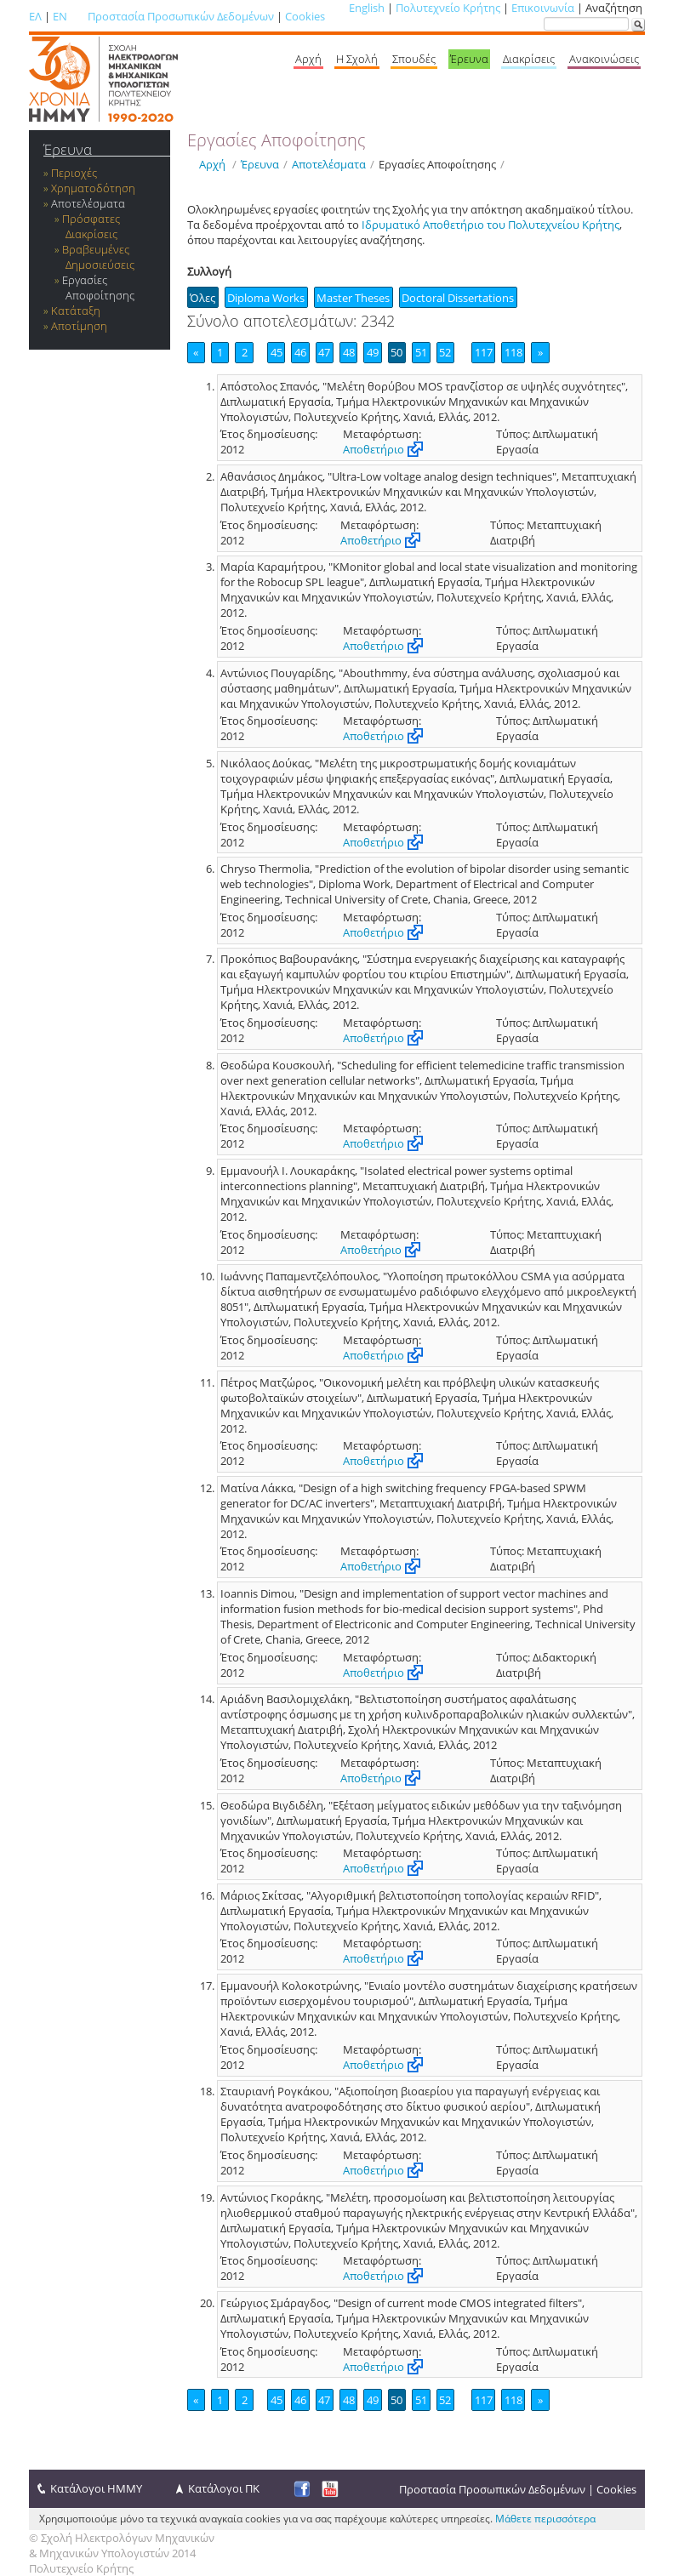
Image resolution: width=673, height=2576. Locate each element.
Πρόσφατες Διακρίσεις (91, 226)
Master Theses (353, 297)
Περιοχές (74, 172)
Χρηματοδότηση (93, 188)
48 (349, 352)
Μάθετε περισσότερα (545, 2518)
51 (421, 352)
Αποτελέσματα (88, 203)
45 (276, 352)
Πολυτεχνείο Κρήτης (448, 7)
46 (300, 352)
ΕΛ (35, 16)
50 (396, 352)
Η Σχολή (357, 58)
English (367, 7)
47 (324, 352)
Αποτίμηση (79, 325)
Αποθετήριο (373, 449)
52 (445, 352)
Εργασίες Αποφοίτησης (98, 287)
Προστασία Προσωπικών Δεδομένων (181, 16)
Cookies (305, 16)
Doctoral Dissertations (458, 297)
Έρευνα (469, 58)
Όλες (202, 297)
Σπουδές (414, 58)
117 (484, 352)
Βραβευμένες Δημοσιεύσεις (98, 257)
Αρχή (308, 58)
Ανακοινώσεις (604, 58)
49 (373, 352)
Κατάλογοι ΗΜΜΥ (96, 2488)
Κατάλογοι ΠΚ (224, 2488)
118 (513, 352)
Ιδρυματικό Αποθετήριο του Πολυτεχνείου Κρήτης (490, 224)
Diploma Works (266, 297)
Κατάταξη (75, 310)
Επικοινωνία (542, 7)
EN (60, 16)
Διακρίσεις (529, 58)
